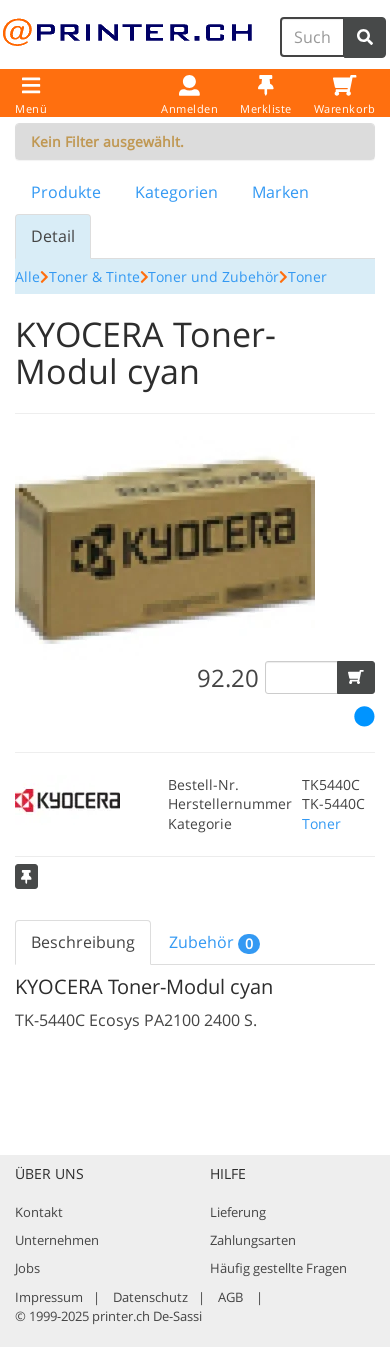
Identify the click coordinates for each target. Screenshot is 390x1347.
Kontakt (39, 1212)
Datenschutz (150, 1297)
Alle (27, 276)
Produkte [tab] (66, 192)
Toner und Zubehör (213, 276)
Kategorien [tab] (176, 192)
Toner (307, 276)
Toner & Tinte (94, 276)
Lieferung (238, 1212)
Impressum (49, 1297)
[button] (356, 677)
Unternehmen (57, 1240)
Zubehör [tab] (214, 942)
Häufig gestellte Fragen (278, 1268)
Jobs (27, 1268)
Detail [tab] (53, 236)
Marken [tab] (280, 192)
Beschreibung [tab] (83, 942)
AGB (230, 1297)
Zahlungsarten (253, 1240)
